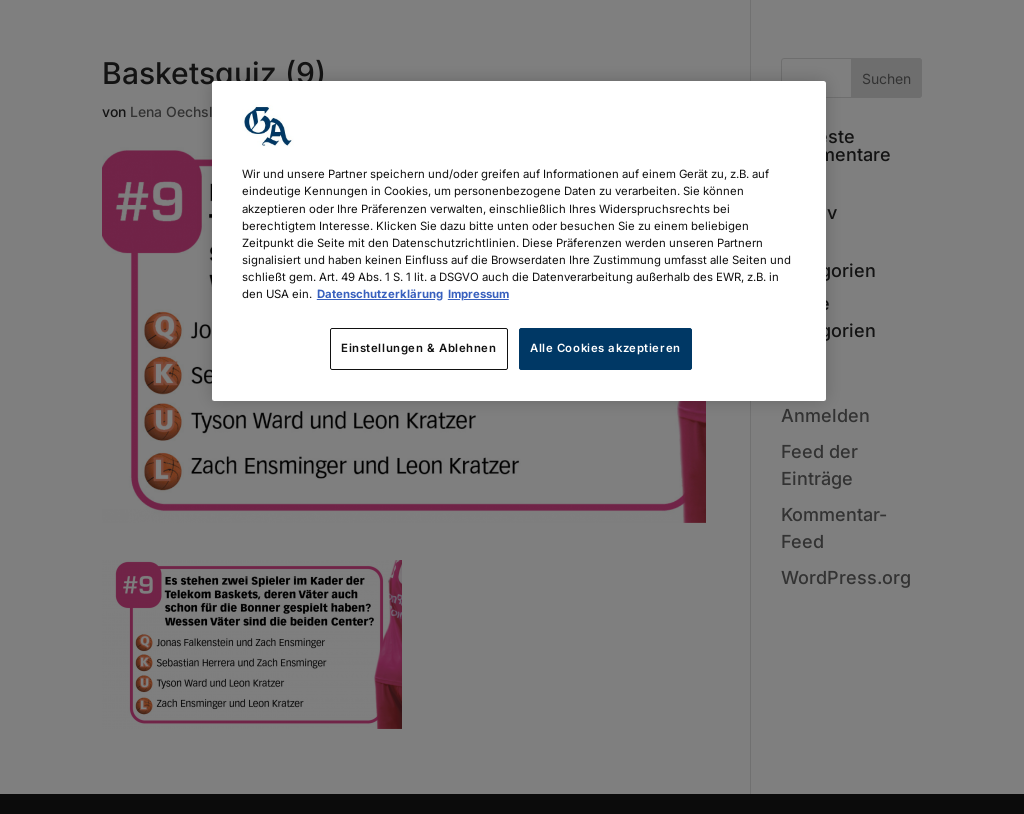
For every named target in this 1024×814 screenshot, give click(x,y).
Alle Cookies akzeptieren (605, 348)
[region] (519, 240)
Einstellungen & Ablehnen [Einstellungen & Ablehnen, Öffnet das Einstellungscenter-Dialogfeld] (419, 348)
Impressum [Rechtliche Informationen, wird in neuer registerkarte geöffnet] (478, 294)
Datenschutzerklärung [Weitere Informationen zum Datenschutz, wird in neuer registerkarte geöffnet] (380, 294)
